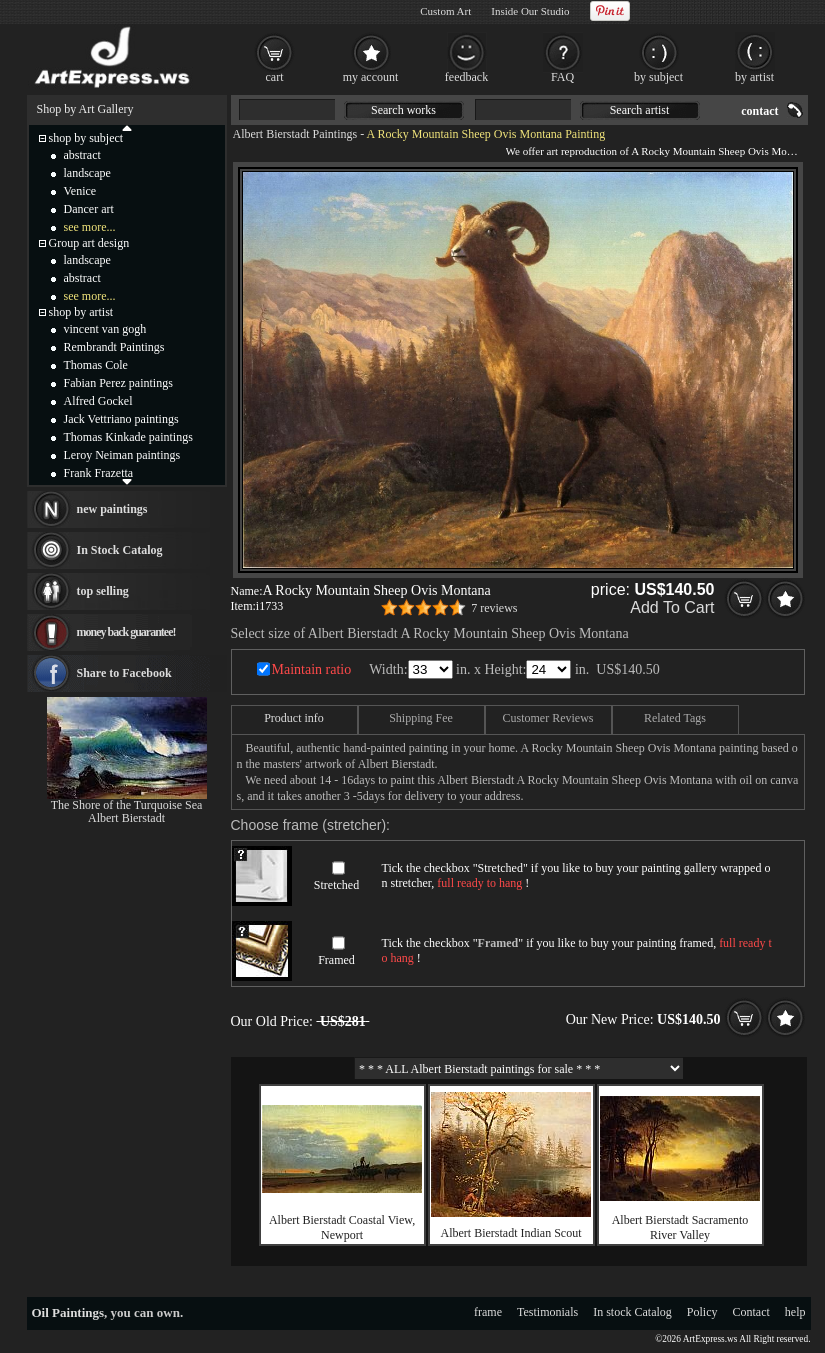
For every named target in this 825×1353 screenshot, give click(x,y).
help (795, 1312)
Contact (751, 1312)
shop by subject (86, 138)
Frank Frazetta (99, 473)
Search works (403, 110)
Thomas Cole (96, 365)
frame (488, 1312)
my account (371, 77)
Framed (336, 960)
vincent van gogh (105, 329)
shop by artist (81, 312)
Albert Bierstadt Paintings (295, 134)
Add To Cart (672, 607)
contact (759, 111)
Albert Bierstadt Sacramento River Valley (680, 1227)
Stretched (336, 885)
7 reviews (494, 608)
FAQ (562, 77)
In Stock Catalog (120, 550)
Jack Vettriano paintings (121, 419)
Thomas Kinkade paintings (128, 437)
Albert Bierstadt (126, 818)
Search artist (640, 110)
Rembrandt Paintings (114, 347)
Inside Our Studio (530, 11)
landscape (87, 173)
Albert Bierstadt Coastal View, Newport (342, 1227)
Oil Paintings (68, 1312)
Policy (702, 1312)
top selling (103, 591)
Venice (80, 191)
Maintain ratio (312, 669)
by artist (754, 77)
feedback (466, 77)
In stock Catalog (632, 1312)
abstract (82, 155)
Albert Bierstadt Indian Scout (511, 1233)
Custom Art (445, 11)
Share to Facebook (124, 673)
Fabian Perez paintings (118, 383)
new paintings (112, 509)
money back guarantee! (126, 632)
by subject (658, 77)
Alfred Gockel (98, 401)
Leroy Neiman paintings (122, 455)
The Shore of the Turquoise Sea (127, 805)
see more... (90, 227)
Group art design (89, 243)
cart (275, 77)
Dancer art (89, 209)
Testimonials (547, 1312)
